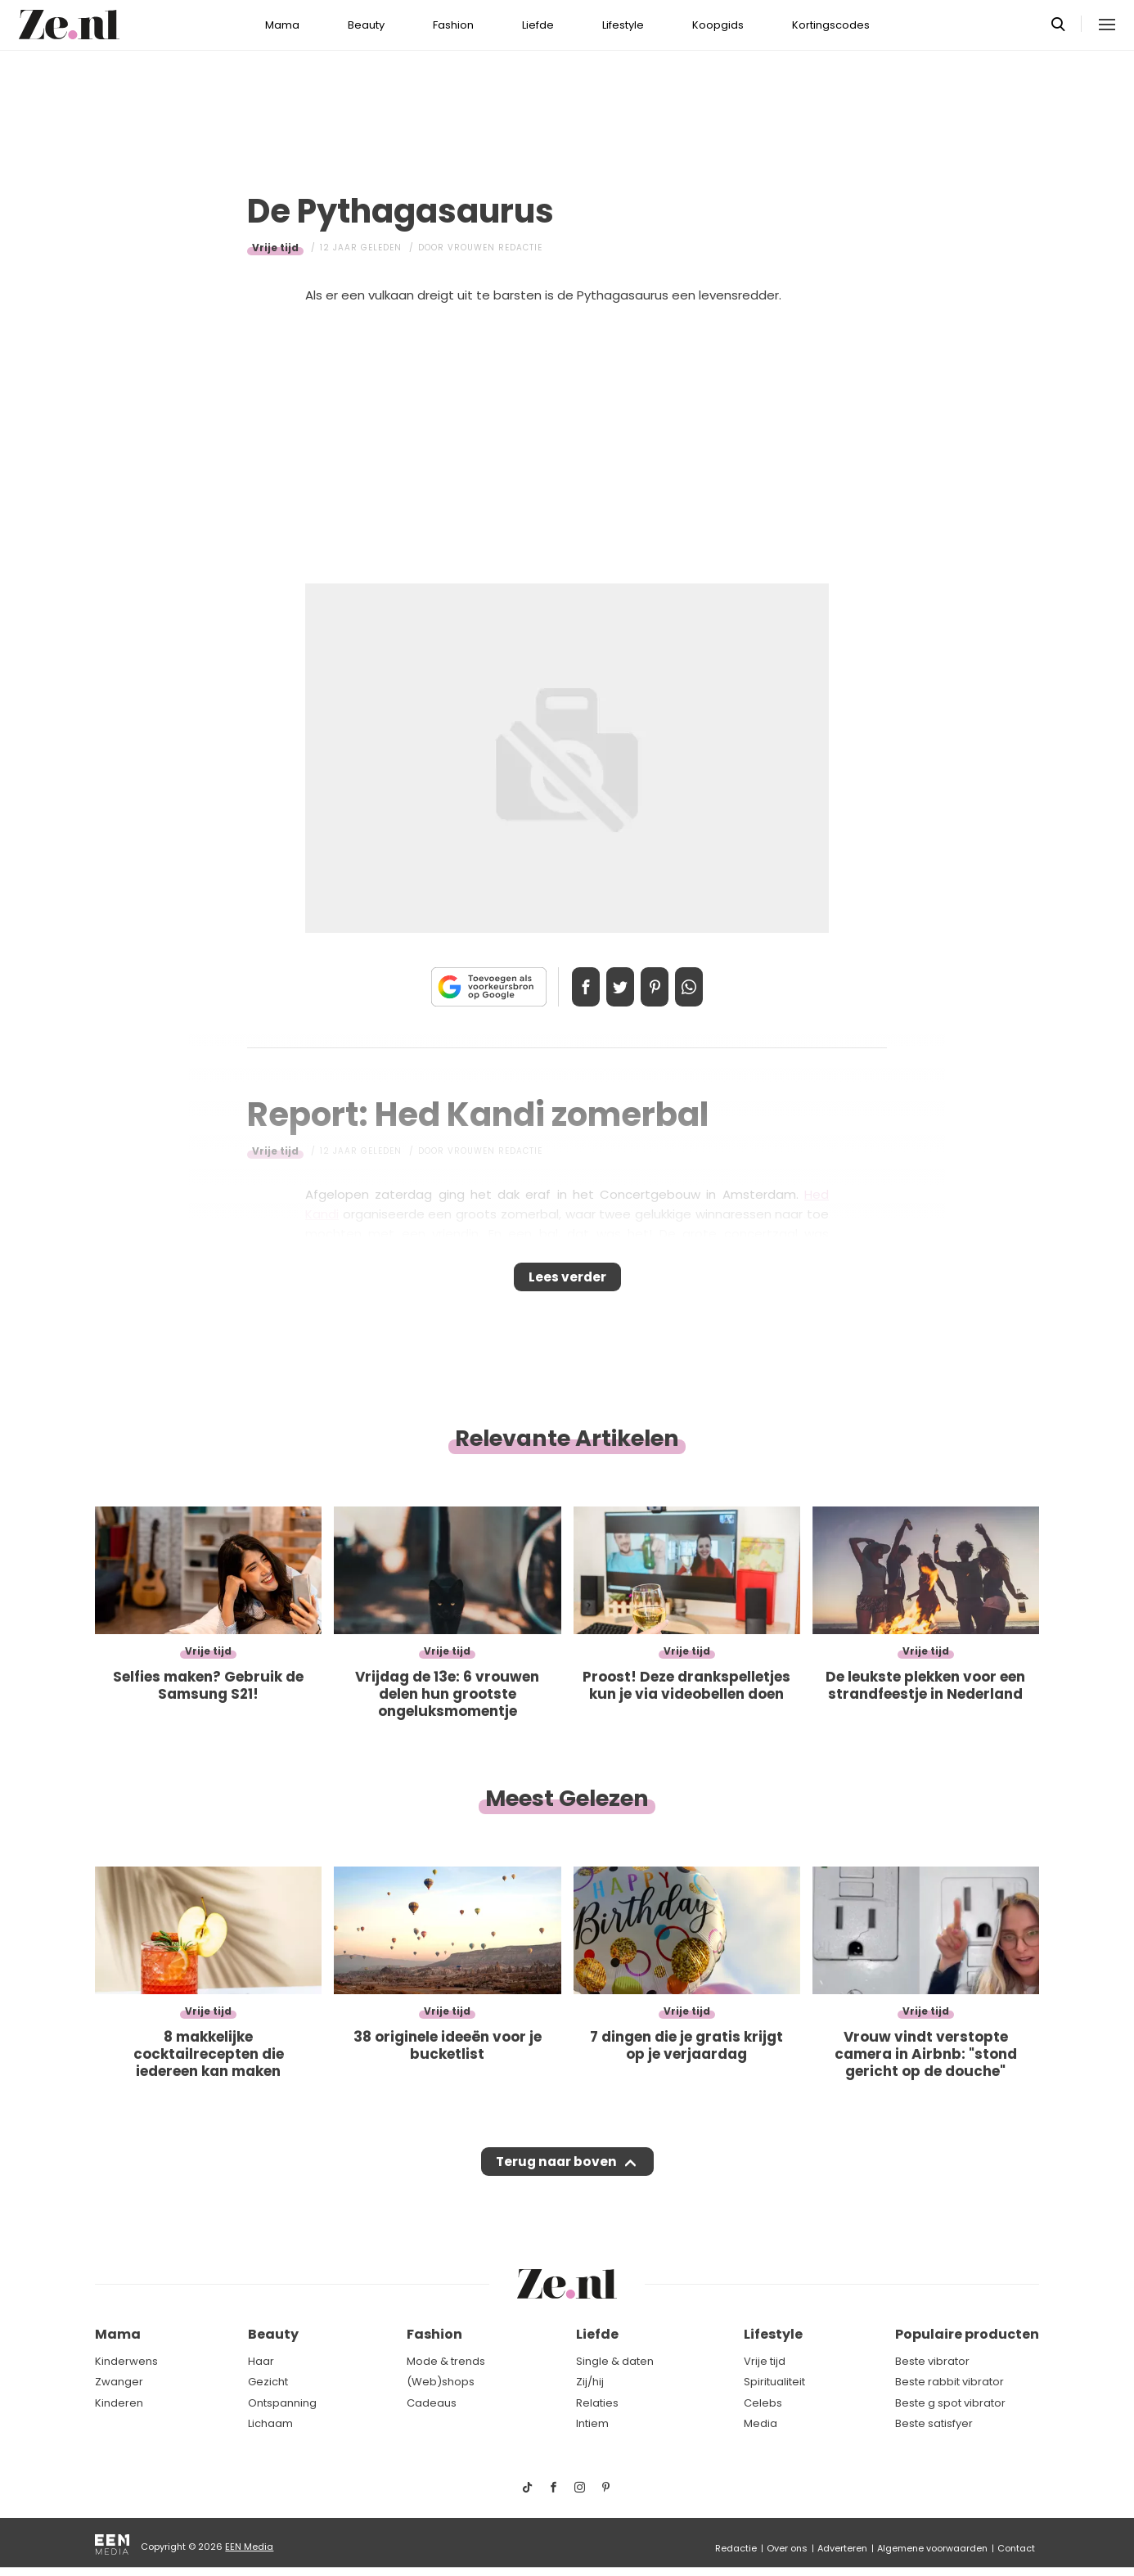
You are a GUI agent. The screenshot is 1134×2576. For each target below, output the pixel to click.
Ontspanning (282, 2403)
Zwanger (119, 2382)
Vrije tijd (275, 247)
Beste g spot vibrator (950, 2403)
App (706, 987)
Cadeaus (432, 2403)
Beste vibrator (932, 2361)
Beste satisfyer (934, 2424)
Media (760, 2424)
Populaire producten (967, 2335)
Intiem (592, 2424)
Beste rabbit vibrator (949, 2382)
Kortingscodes (831, 25)
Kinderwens (126, 2361)
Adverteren (842, 2548)
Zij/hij (590, 2382)
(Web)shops (441, 2382)
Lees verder (567, 1282)
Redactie (736, 2548)
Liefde (538, 25)
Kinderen (119, 2403)
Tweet (614, 987)
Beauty (366, 25)
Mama (282, 25)
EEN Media (249, 2546)
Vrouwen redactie (495, 247)
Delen (568, 987)
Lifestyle (623, 25)
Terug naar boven (556, 2177)
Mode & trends (446, 2361)
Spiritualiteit (774, 2382)
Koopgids (718, 25)
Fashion (453, 25)
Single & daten (615, 2361)
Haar (261, 2361)
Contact (1016, 2548)
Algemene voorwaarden (932, 2548)
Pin (660, 987)
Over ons (787, 2548)
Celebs (763, 2403)
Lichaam (270, 2424)
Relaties (597, 2403)
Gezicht (268, 2382)
